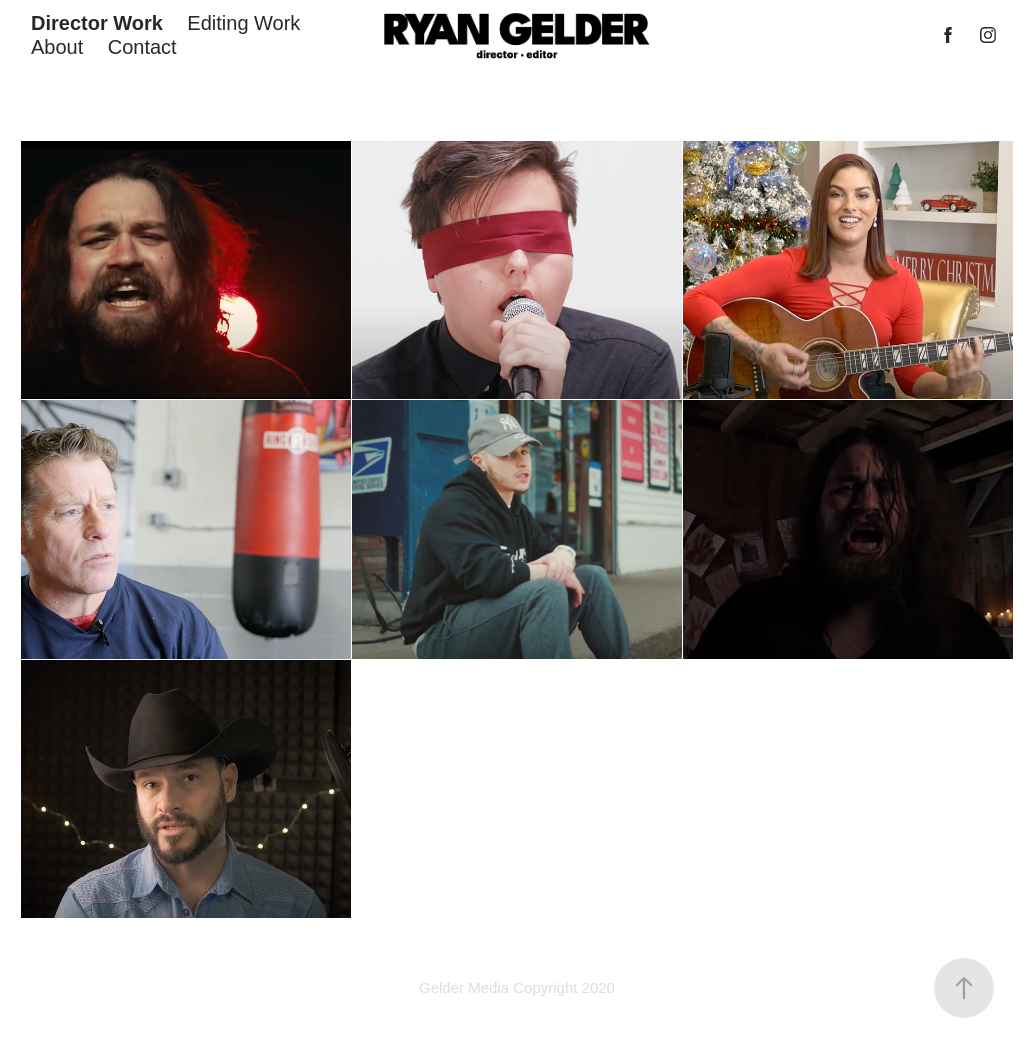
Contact (142, 47)
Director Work (97, 23)
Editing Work (243, 23)
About (57, 47)
